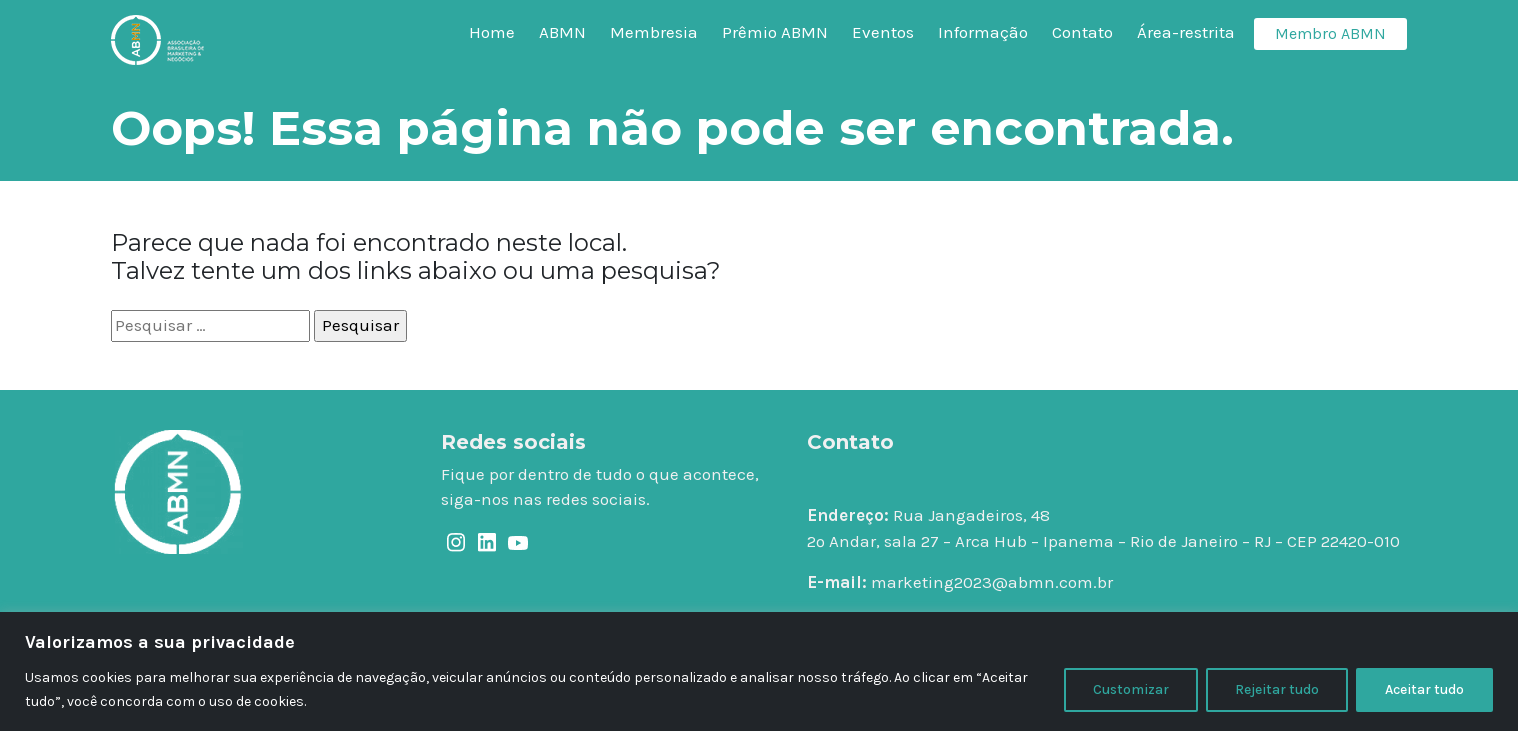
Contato (1082, 32)
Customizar (1131, 689)
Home (492, 32)
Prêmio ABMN (775, 32)
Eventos (883, 32)
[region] (759, 671)
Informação (983, 32)
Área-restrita (1186, 32)
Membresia (654, 32)
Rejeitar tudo (1277, 689)
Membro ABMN (1330, 33)
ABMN (562, 32)
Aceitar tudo (1424, 689)
